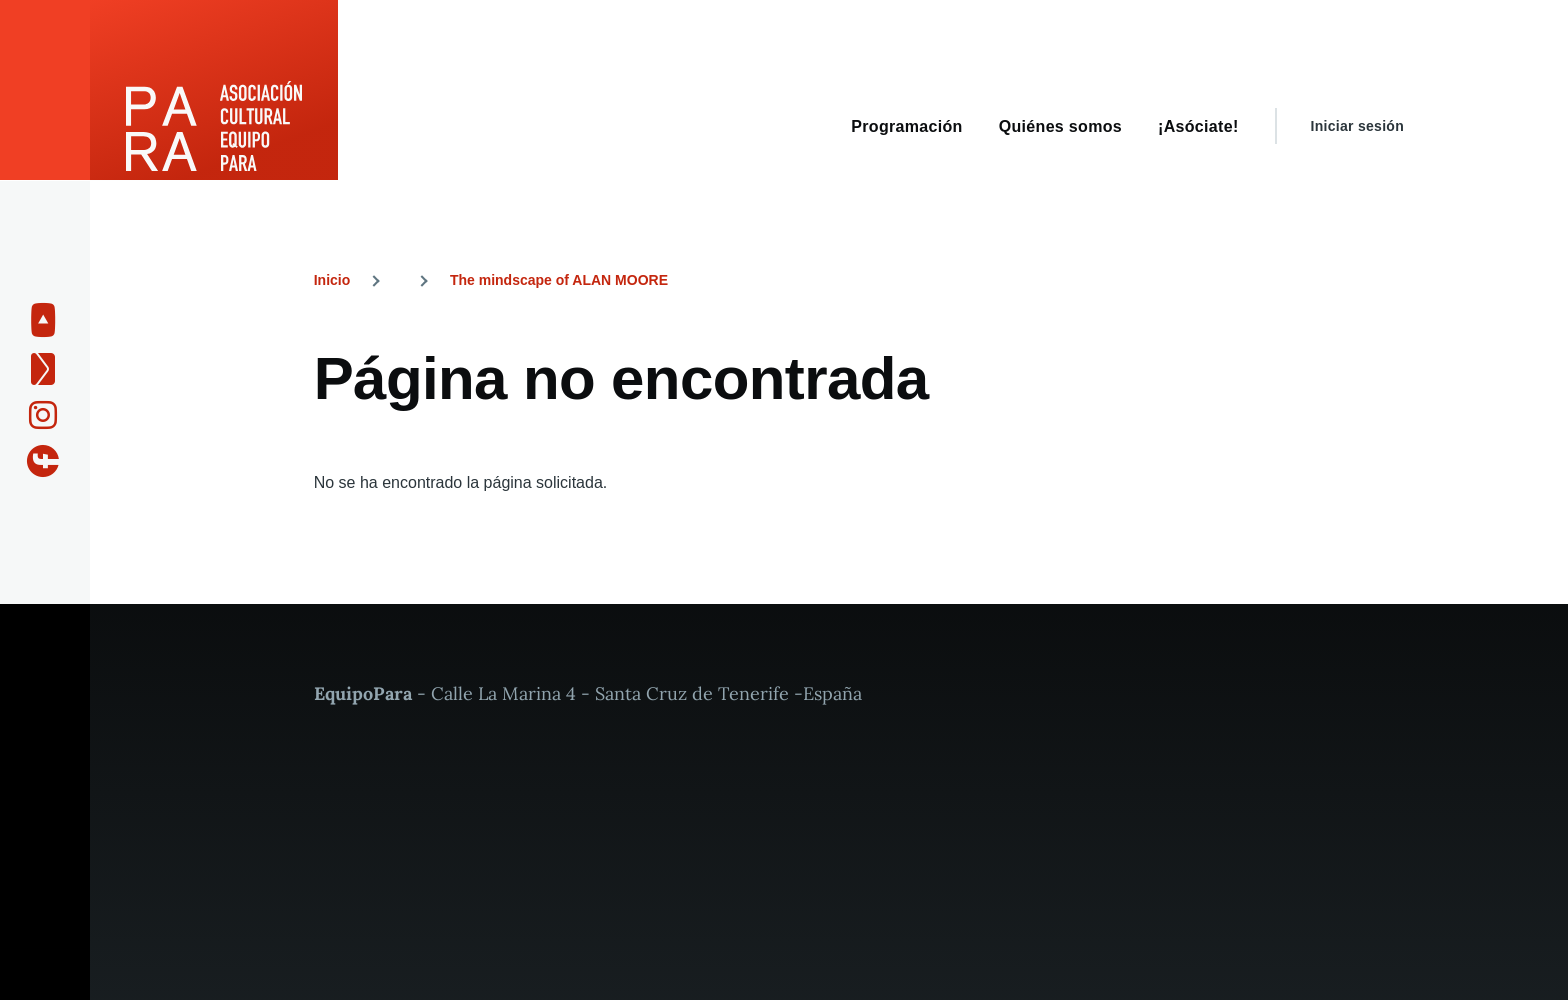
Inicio (332, 280)
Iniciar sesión (1357, 126)
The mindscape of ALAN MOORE (559, 280)
